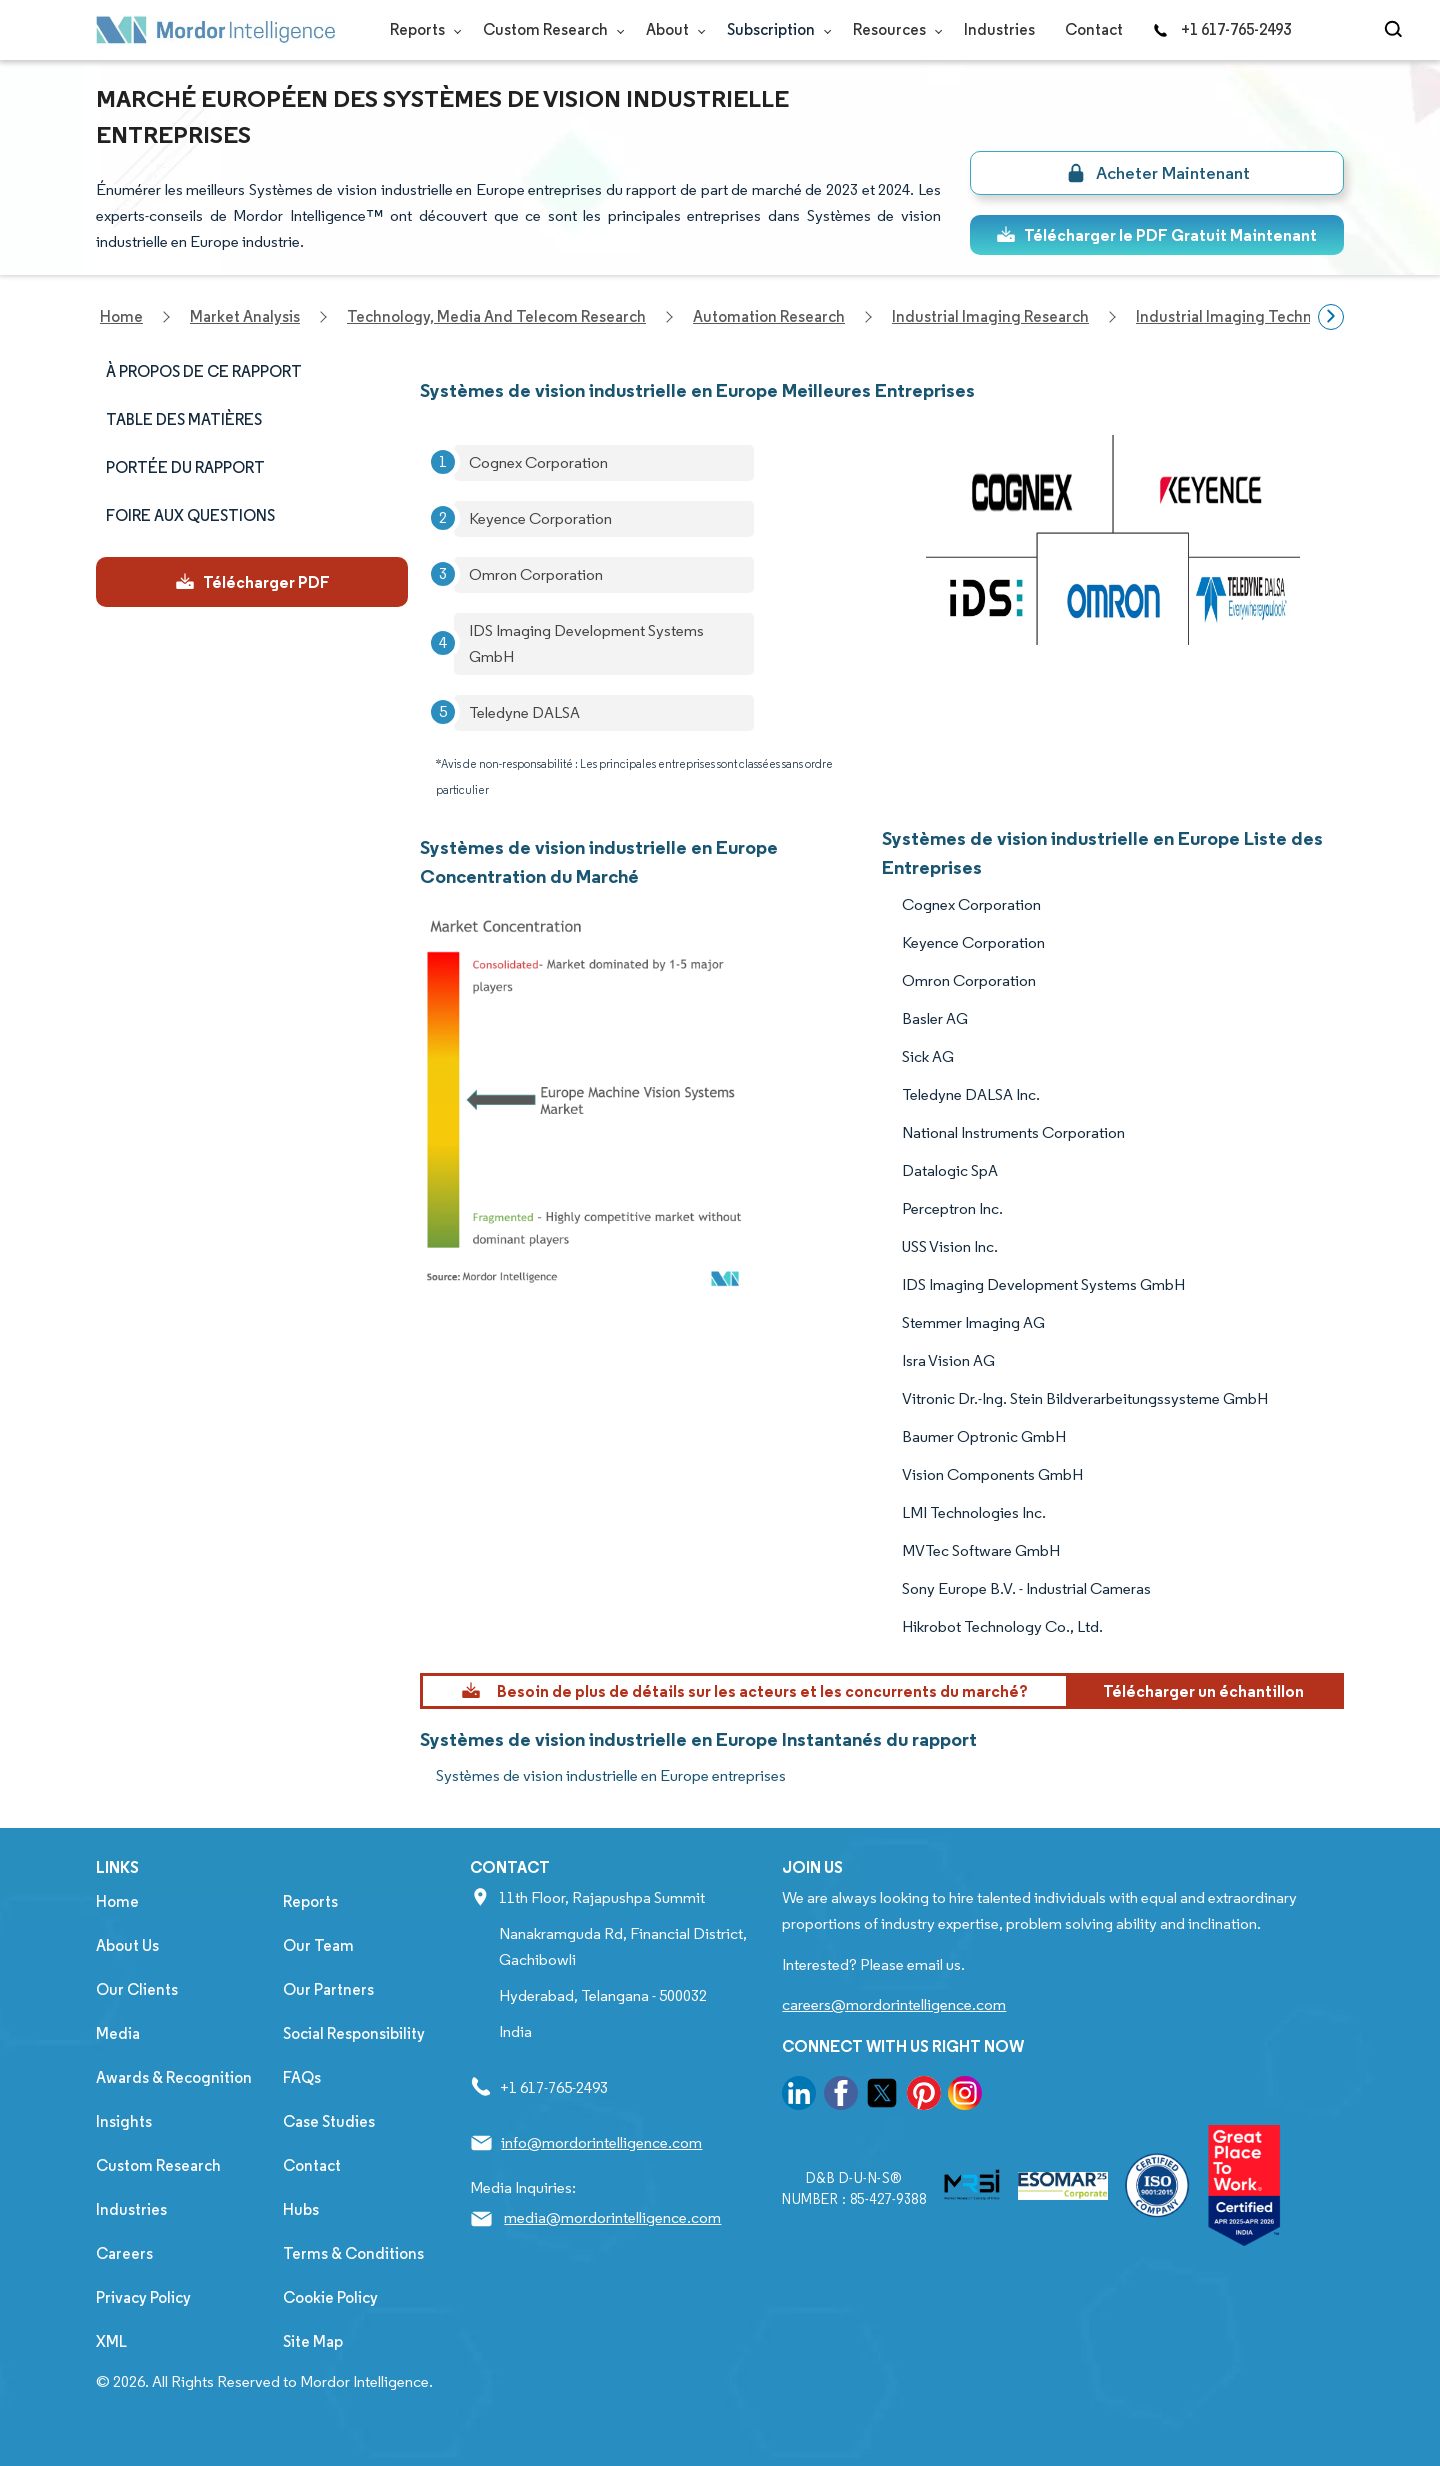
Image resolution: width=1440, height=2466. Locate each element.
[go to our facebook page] (841, 2096)
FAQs (302, 2077)
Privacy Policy (143, 2297)
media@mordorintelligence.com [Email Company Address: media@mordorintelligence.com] (612, 2217)
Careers (124, 2253)
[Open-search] (1396, 30)
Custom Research (549, 29)
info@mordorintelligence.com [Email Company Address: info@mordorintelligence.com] (601, 2142)
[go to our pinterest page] (924, 2096)
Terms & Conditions (353, 2253)
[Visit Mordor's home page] (216, 30)
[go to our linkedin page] (799, 2096)
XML (111, 2341)
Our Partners (328, 1989)
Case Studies (329, 2121)
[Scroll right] (1331, 317)
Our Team (318, 1945)
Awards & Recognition (174, 2077)
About (671, 29)
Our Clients (137, 1989)
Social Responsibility (354, 2033)
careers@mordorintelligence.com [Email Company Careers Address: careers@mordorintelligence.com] (894, 2004)
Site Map (313, 2341)
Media (118, 2033)
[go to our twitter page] (882, 2096)
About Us (127, 1945)
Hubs (301, 2209)
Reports (421, 29)
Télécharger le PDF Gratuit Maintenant (1156, 235)
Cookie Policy (330, 2297)
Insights (124, 2121)
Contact (1094, 29)
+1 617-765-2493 (1222, 29)
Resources (893, 29)
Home (117, 1901)
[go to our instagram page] (965, 2096)
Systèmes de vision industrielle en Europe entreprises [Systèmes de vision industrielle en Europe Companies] (611, 1775)
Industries (999, 29)
